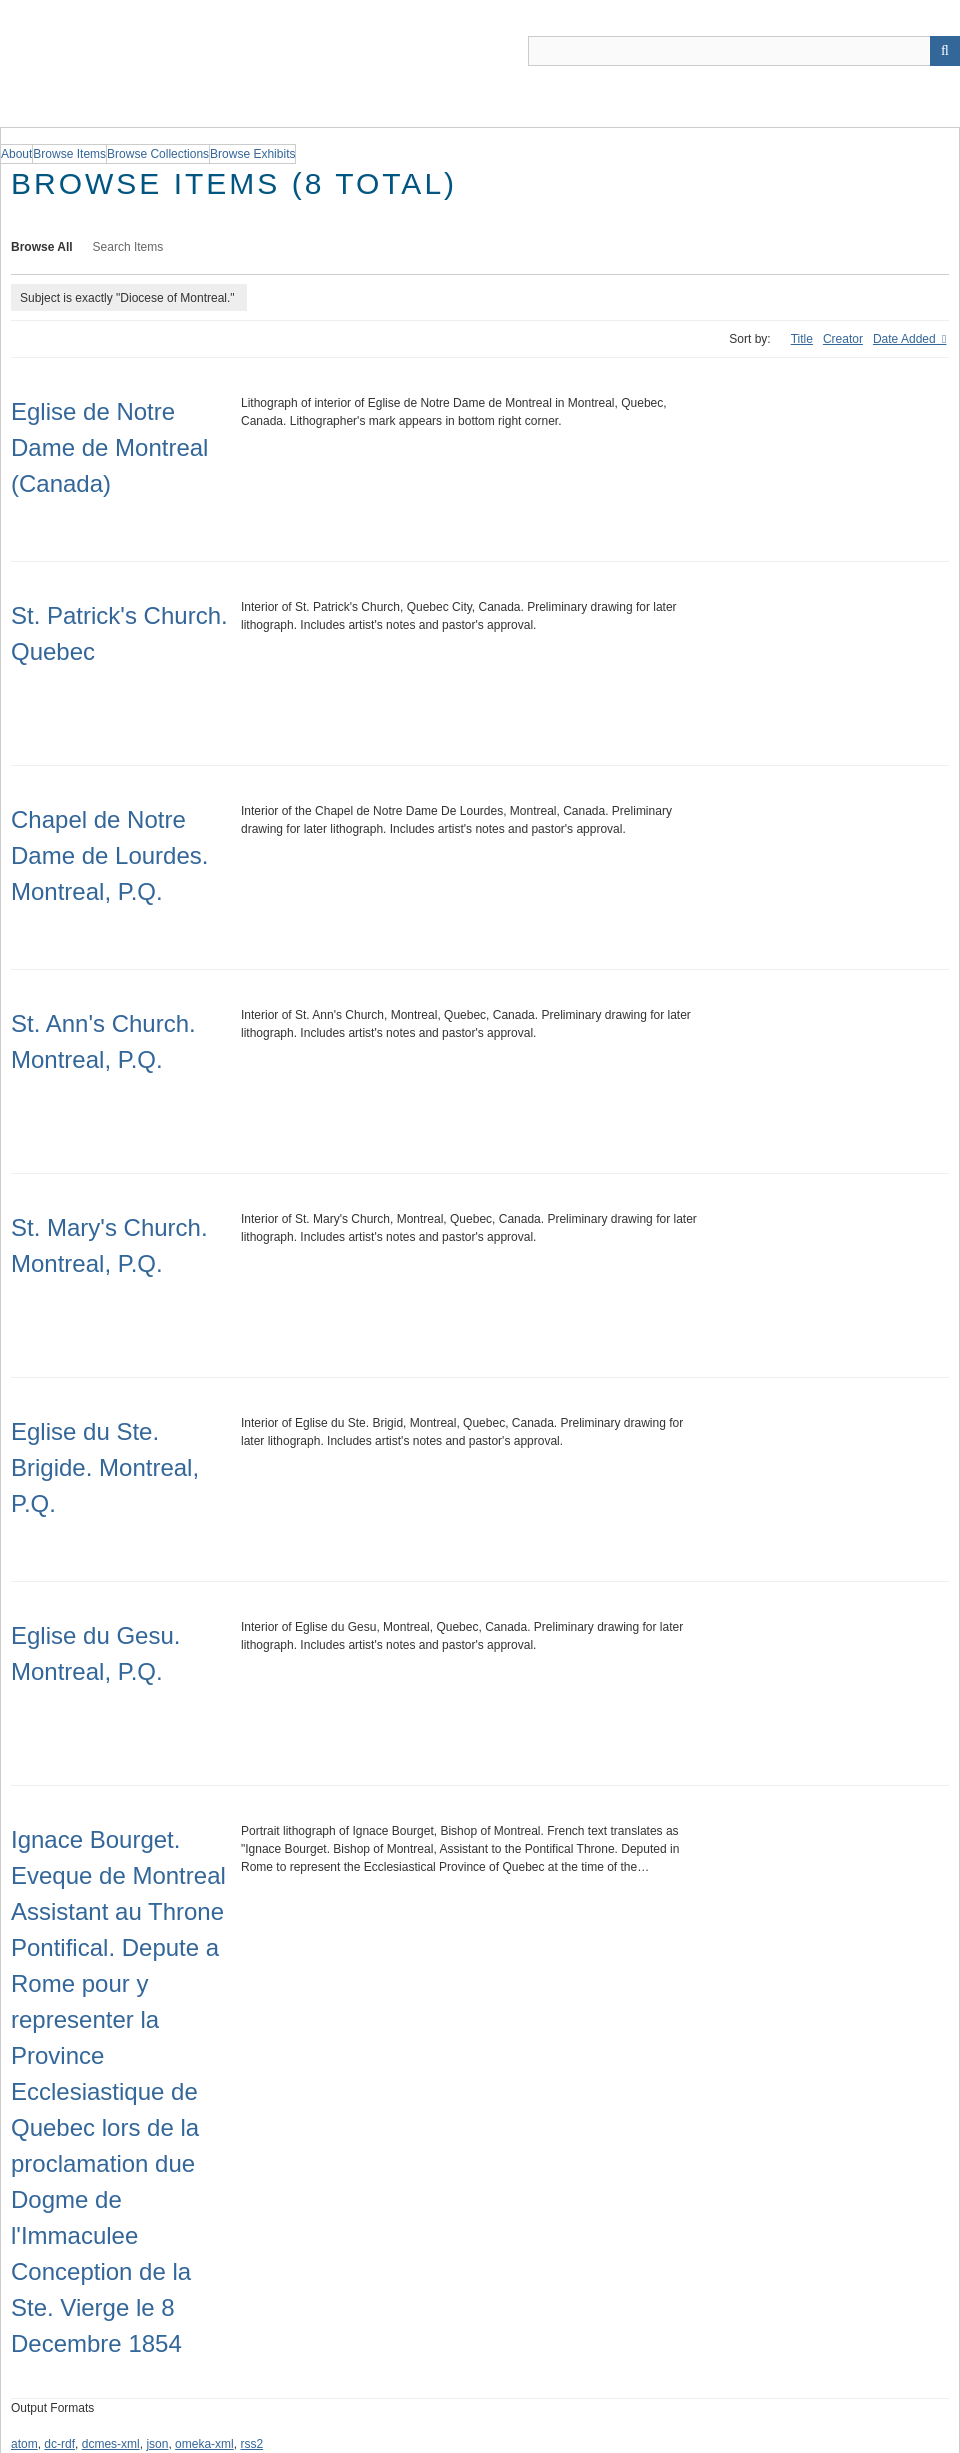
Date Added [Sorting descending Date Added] (906, 339)
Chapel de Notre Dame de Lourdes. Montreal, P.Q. (109, 855)
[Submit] (945, 51)
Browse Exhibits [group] (252, 154)
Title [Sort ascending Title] (802, 339)
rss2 (251, 2444)
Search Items (128, 247)
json (157, 2444)
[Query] (744, 51)
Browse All (42, 247)
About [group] (16, 154)
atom (24, 2444)
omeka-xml (204, 2444)
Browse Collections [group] (158, 154)
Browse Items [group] (69, 154)
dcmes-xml (111, 2444)
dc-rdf (59, 2444)
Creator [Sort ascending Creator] (843, 339)
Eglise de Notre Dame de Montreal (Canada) (109, 447)
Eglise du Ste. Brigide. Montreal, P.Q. (105, 1467)
